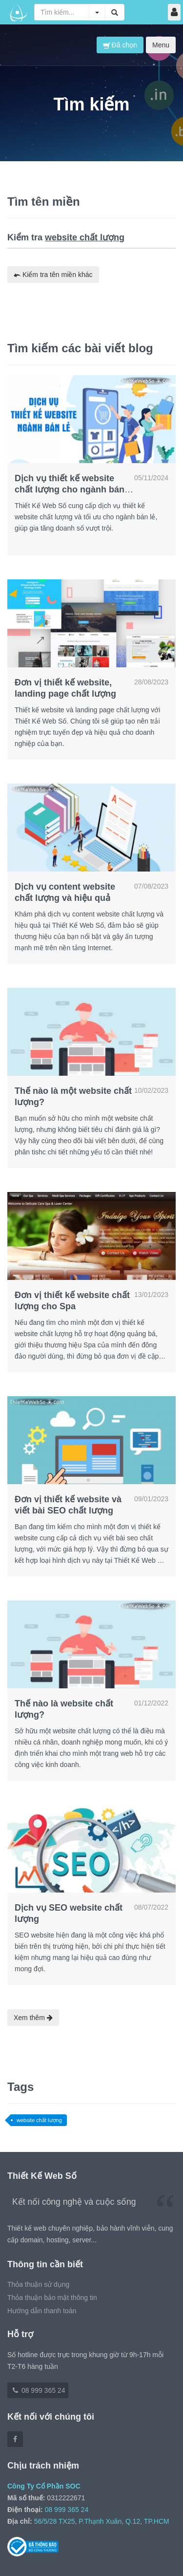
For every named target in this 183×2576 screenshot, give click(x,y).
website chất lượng (39, 2120)
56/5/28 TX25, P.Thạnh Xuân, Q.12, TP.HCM (101, 2521)
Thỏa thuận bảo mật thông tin (52, 2297)
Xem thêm (33, 2018)
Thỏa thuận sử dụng (38, 2284)
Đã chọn (120, 45)
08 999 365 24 (38, 2390)
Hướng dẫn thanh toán (41, 2311)
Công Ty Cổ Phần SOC (44, 2486)
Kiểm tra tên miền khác (53, 274)
